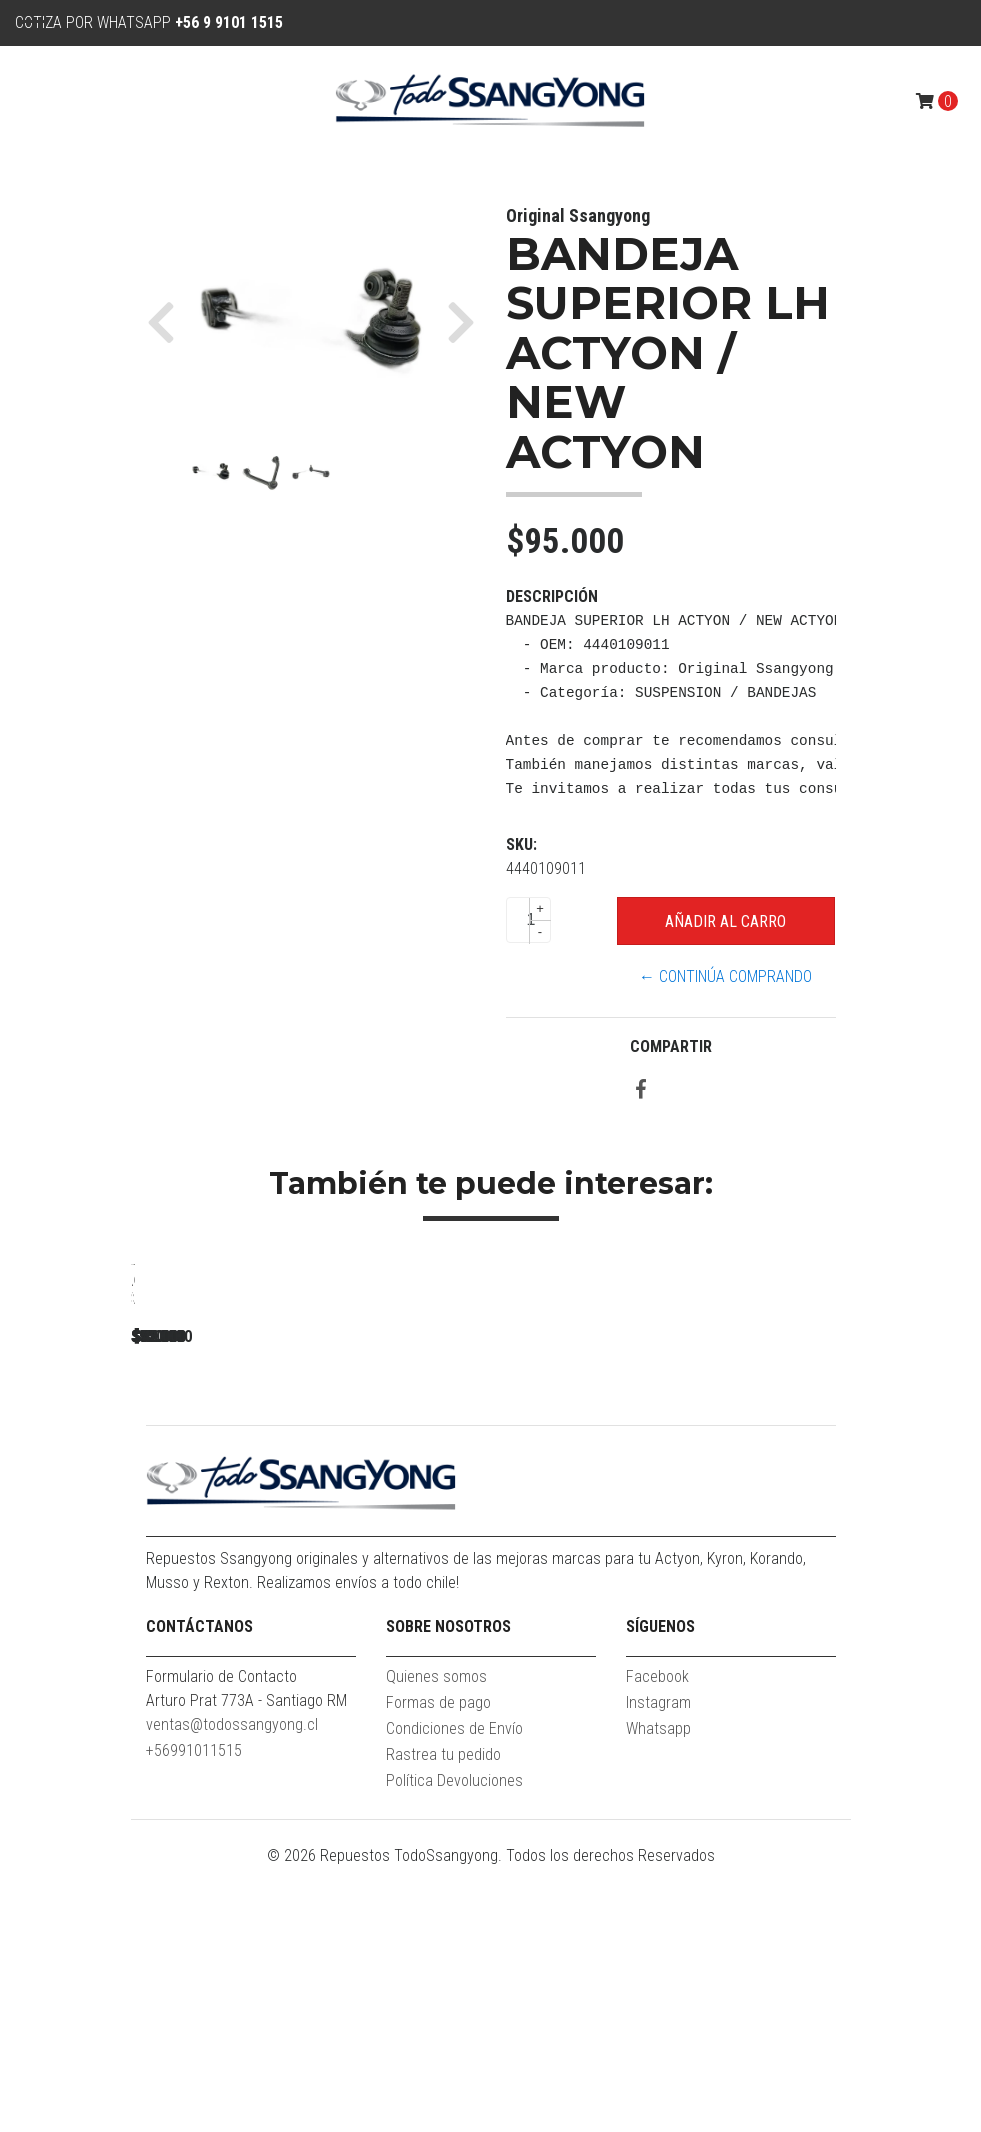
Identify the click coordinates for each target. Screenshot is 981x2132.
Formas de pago (438, 1966)
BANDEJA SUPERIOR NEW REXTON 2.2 (270, 1545)
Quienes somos (436, 1940)
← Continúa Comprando (725, 976)
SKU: (521, 844)
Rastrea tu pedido (443, 2018)
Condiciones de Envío (454, 1992)
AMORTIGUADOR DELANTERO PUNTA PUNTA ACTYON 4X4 (831, 1554)
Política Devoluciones (454, 2044)
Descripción (552, 596)
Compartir (671, 1046)
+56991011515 (194, 2014)
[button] (168, 322)
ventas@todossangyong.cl (232, 1988)
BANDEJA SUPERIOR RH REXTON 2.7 (551, 1545)
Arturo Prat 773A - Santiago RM (246, 1964)
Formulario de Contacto (221, 1940)
